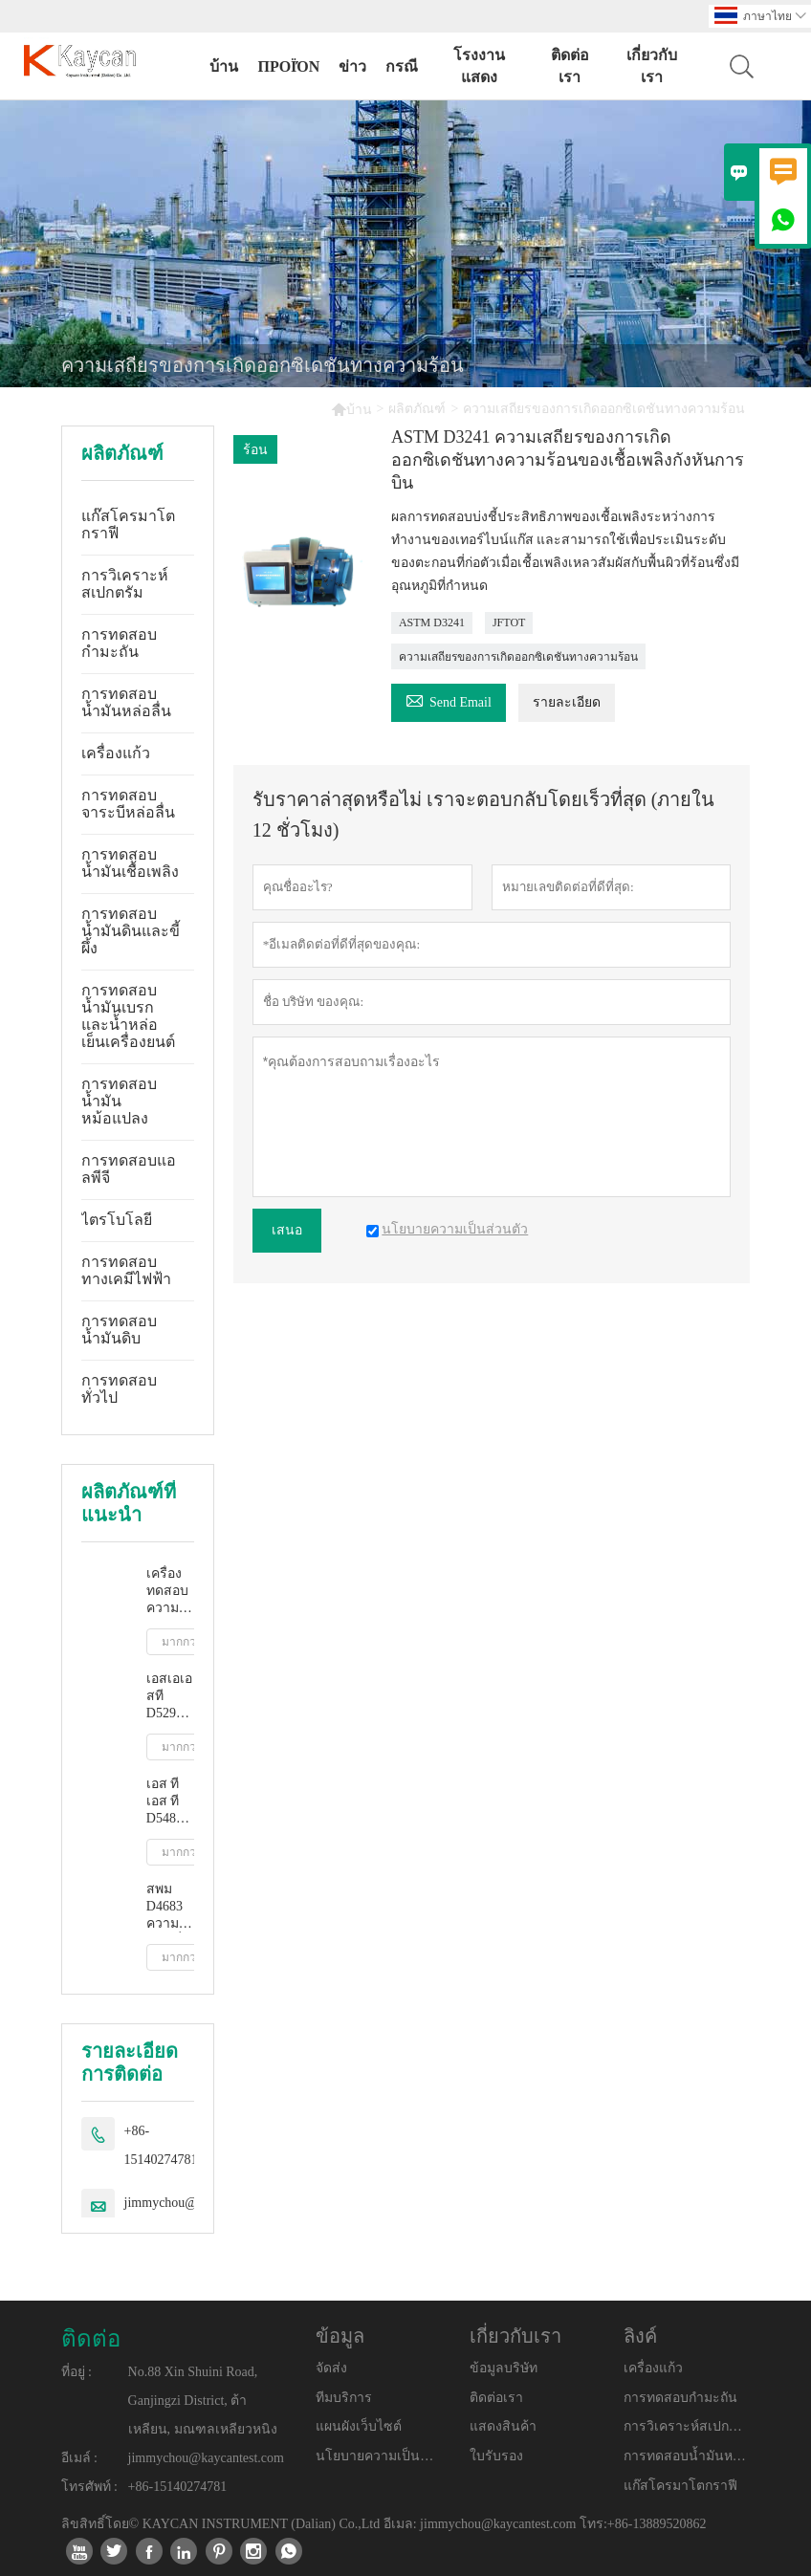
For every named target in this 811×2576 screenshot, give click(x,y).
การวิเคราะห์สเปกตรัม (124, 583)
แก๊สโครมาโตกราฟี (128, 524)
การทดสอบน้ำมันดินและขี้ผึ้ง (130, 931)
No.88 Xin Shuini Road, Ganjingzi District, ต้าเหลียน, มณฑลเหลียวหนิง (202, 2400)
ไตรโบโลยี (116, 1220)
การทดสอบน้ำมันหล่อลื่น (126, 702)
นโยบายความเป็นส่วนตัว (379, 2456)
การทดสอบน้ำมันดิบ (119, 1329)
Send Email (449, 699)
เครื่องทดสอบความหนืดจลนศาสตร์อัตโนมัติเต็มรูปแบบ (170, 1591)
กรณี (401, 66)
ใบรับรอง (496, 2456)
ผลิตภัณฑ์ (417, 409)
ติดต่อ (91, 2338)
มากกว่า (182, 1641)
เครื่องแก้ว (115, 753)
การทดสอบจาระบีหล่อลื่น (128, 803)
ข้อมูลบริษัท (503, 2368)
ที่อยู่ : (76, 2372)
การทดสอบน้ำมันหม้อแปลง (119, 1101)
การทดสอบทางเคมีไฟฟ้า (126, 1270)
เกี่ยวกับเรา (651, 66)
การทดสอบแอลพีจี (128, 1169)
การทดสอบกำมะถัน (119, 643)
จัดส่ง (331, 2368)
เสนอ (287, 1230)
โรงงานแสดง (479, 66)
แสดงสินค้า (503, 2426)
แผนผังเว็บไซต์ (359, 2426)
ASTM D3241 (432, 622)
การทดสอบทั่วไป (119, 1389)
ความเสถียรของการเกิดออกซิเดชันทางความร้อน (518, 657)
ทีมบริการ (344, 2397)
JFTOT (509, 622)
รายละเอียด (567, 702)
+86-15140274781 (161, 2145)
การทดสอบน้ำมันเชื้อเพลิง (130, 863)
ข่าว (352, 66)
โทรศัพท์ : (89, 2486)
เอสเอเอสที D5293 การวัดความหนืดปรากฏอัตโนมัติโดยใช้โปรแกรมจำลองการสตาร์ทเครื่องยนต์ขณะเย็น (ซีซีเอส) (170, 1696)
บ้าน (223, 66)
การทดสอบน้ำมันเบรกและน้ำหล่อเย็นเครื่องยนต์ (128, 1016)
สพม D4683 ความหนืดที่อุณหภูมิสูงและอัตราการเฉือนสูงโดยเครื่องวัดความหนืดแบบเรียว (169, 1907)
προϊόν (288, 66)
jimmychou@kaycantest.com (206, 2458)
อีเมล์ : (79, 2458)
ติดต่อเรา (570, 66)
